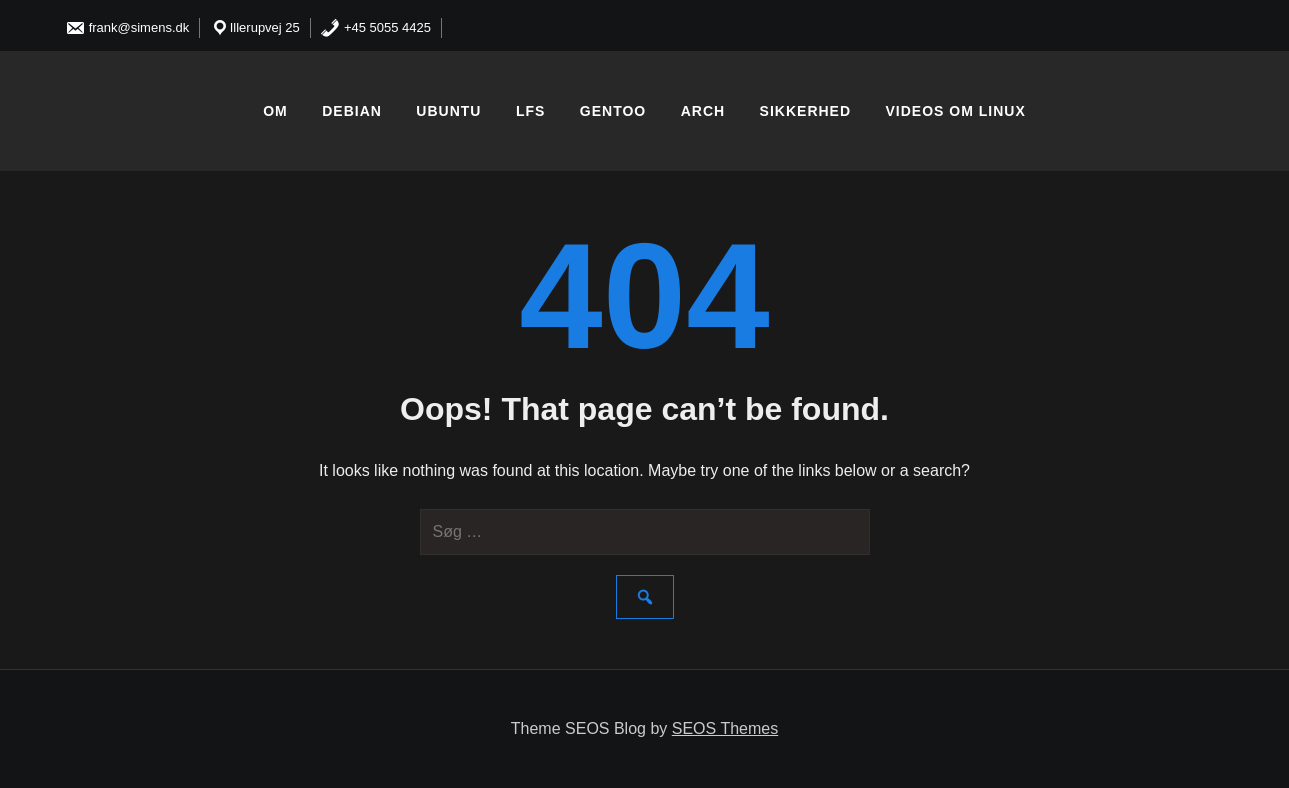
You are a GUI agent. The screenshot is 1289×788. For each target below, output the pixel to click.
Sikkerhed (805, 111)
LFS (530, 111)
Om (275, 111)
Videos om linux (956, 111)
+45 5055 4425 (375, 27)
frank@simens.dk (127, 27)
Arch (703, 111)
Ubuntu (448, 111)
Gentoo (613, 111)
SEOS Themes (725, 728)
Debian (352, 111)
